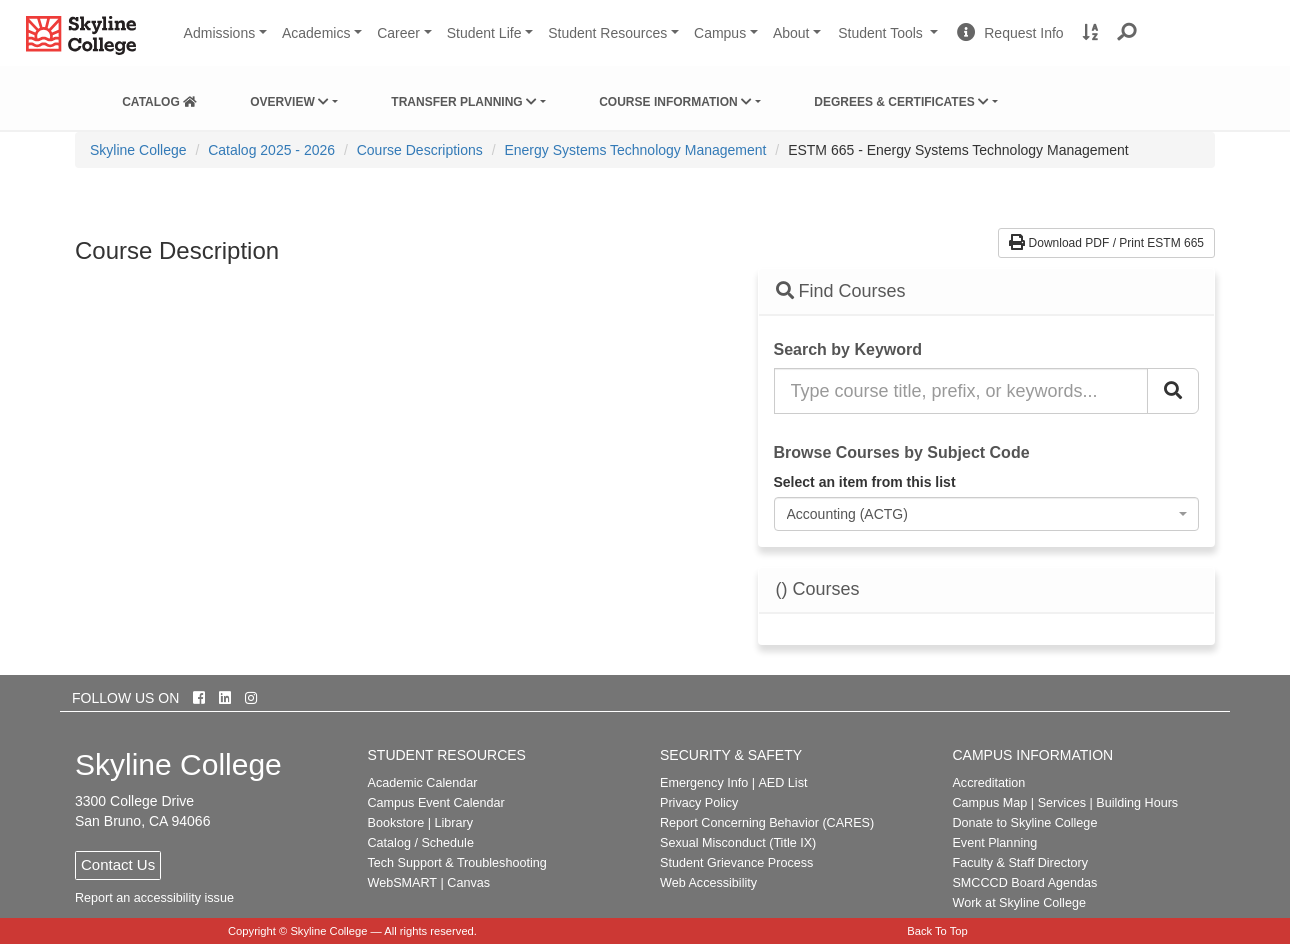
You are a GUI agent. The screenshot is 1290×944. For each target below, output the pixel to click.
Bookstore (396, 823)
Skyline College (138, 150)
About (791, 33)
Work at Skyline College (1018, 903)
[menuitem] (159, 98)
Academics (316, 33)
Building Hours (1137, 803)
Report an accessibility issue (154, 898)
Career (398, 33)
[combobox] (987, 514)
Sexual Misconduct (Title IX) (738, 843)
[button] (1127, 33)
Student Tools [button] (890, 41)
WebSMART (403, 883)
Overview (289, 102)
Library (453, 823)
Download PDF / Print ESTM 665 (1106, 243)
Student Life (484, 33)
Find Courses (841, 291)
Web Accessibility (708, 883)
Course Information (675, 102)
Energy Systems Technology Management (635, 150)
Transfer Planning (464, 102)
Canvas (468, 883)
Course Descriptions (420, 150)
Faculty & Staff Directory (1020, 863)
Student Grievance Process (736, 863)
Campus (720, 33)
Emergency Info (704, 783)
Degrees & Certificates (901, 102)
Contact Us (118, 864)
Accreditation (988, 783)
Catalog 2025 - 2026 (271, 150)
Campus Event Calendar (436, 803)
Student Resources (607, 33)
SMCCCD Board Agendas (1024, 883)
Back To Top (937, 931)
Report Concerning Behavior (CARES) (767, 823)
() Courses (818, 589)
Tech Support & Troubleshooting (457, 863)
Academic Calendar (423, 783)
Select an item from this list (865, 482)
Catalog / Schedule (421, 843)
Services (1062, 803)
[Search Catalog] (1173, 391)
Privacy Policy (699, 803)
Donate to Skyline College (1024, 823)
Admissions (220, 33)
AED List (782, 783)
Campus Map (989, 803)
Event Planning (994, 843)
